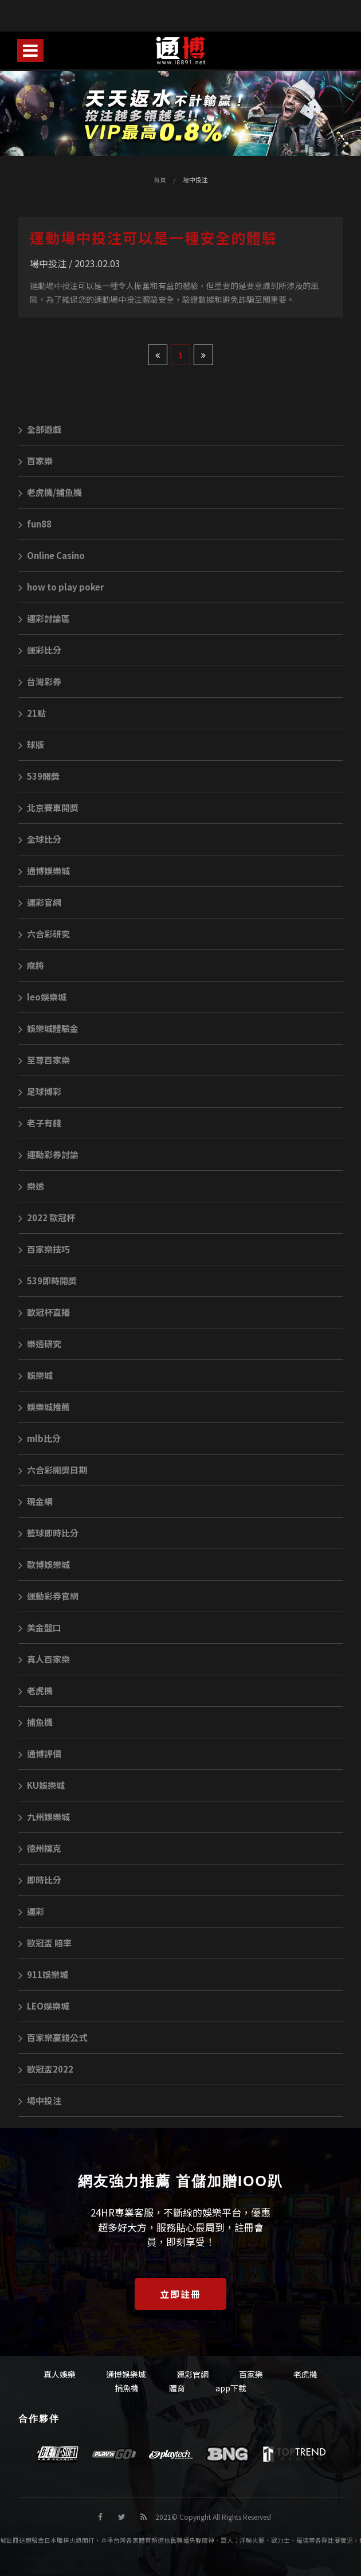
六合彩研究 (44, 933)
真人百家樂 (44, 1659)
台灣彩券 (39, 681)
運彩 (31, 1911)
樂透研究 (39, 1343)
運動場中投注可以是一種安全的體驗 (153, 237)
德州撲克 (39, 1848)
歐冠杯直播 (44, 1312)
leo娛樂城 (42, 996)
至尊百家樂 (44, 1059)
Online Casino (51, 555)
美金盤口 (39, 1627)
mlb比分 (39, 1438)
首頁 (160, 179)
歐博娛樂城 (44, 1564)
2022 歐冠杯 (46, 1217)
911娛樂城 (43, 1974)
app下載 (230, 2388)
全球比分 (39, 839)
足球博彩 (39, 1091)
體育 (177, 2388)
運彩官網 (39, 902)
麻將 (31, 965)
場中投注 (195, 179)
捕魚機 (35, 1722)
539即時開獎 (47, 1280)
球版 (31, 744)
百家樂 (35, 460)
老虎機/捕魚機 (50, 492)
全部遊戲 (39, 429)
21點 (32, 713)
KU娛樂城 (41, 1785)
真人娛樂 (60, 2374)
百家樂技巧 (44, 1249)
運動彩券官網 (48, 1596)
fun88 (35, 523)
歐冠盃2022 (45, 2069)
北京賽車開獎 (48, 807)
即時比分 (39, 1879)
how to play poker (61, 586)
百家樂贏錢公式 (52, 2037)
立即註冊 (180, 2294)
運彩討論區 (44, 618)
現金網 (35, 1501)
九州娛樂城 (44, 1816)
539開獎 (39, 776)
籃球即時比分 (48, 1533)
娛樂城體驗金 (48, 1028)
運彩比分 (39, 650)
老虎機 (35, 1690)
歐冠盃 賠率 (45, 1942)
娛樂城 (35, 1375)
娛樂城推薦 (44, 1406)
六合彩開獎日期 (52, 1469)
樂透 (31, 1186)
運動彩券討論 (48, 1154)
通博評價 (39, 1753)
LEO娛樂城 (43, 2006)
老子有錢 (39, 1123)
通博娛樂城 (44, 870)
